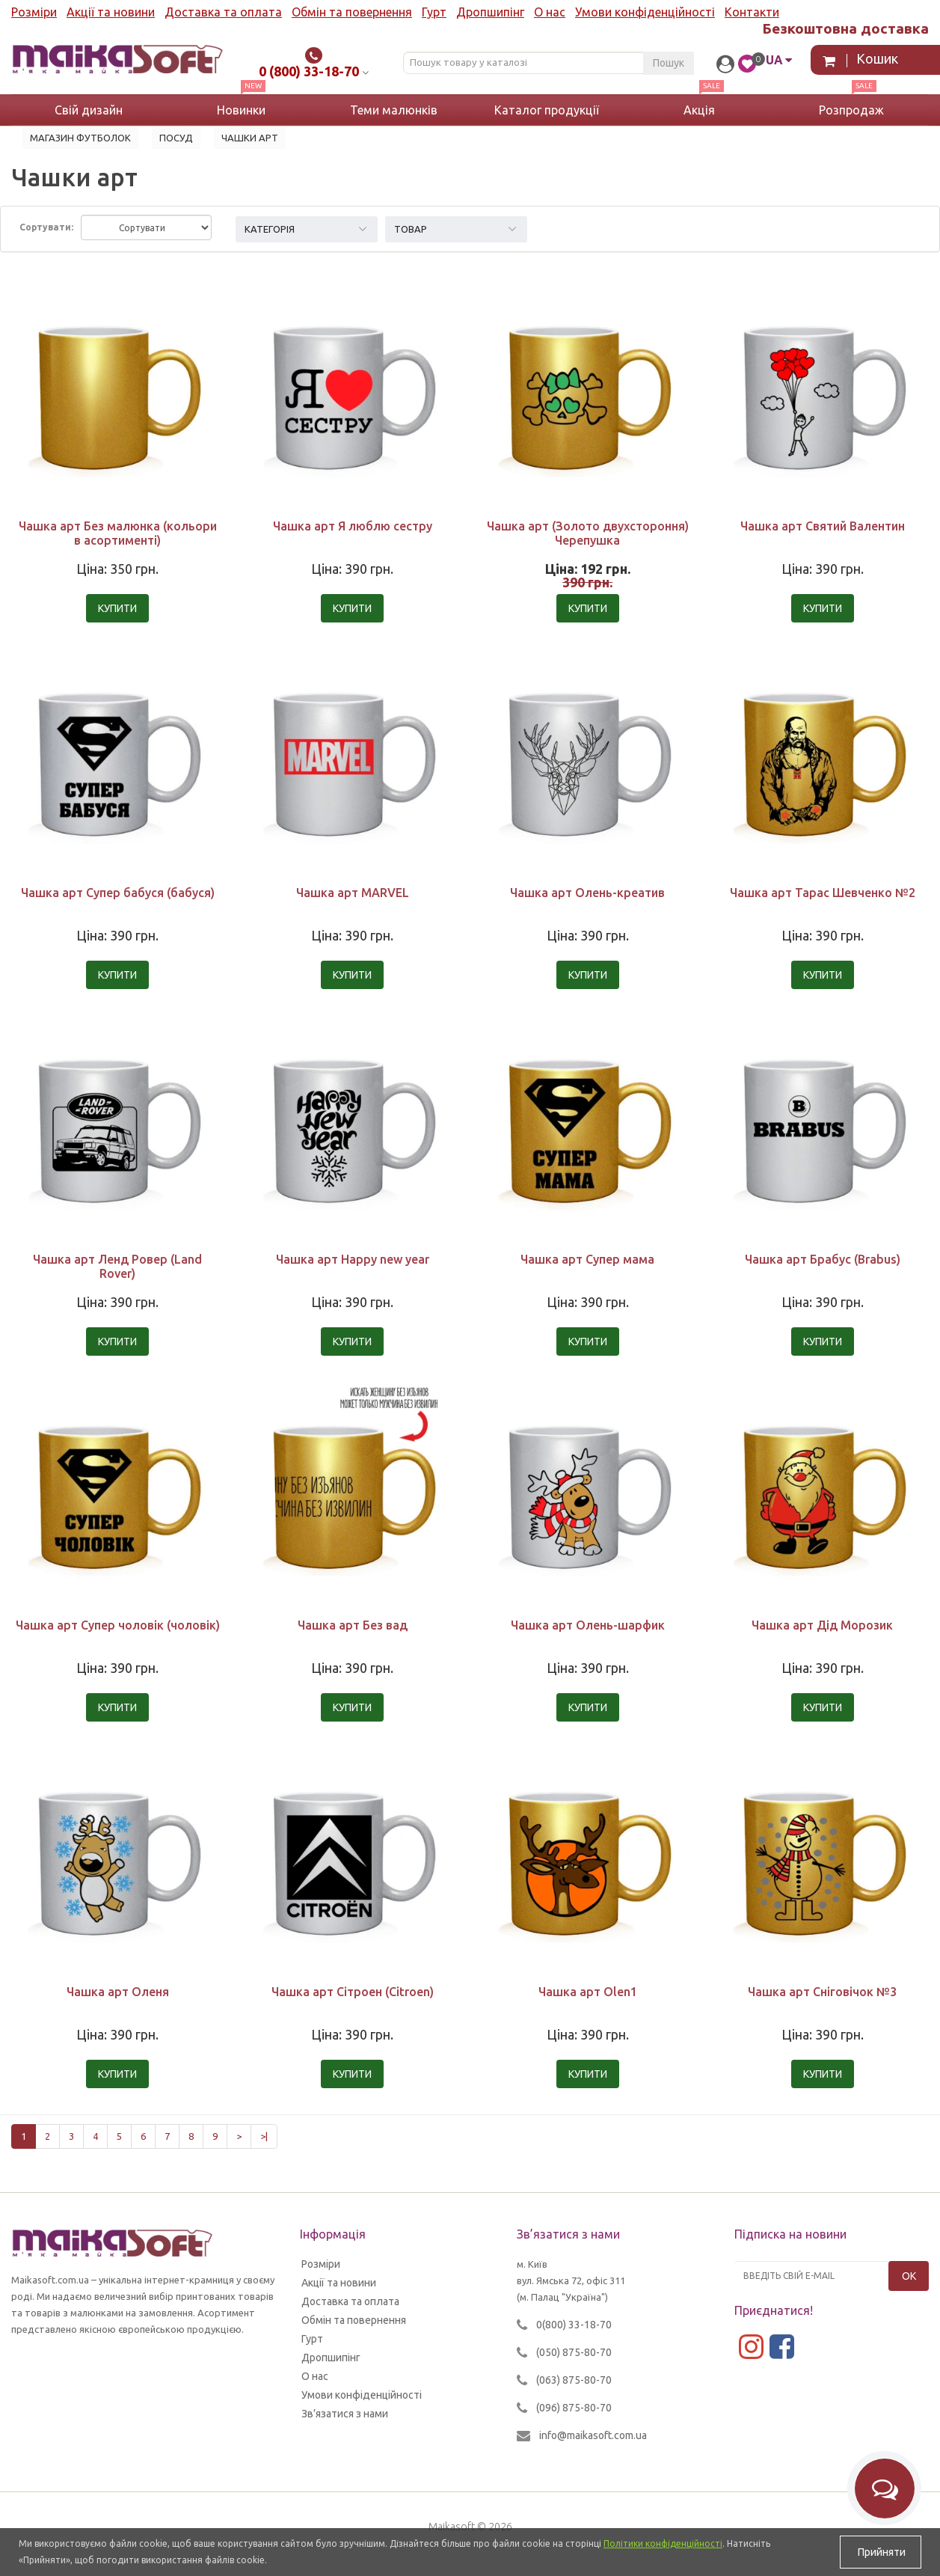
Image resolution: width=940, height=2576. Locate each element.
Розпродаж (851, 110)
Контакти (752, 12)
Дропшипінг (490, 12)
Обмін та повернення (352, 12)
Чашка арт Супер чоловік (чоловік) (118, 1625)
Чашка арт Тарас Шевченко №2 (822, 892)
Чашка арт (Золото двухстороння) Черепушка (588, 533)
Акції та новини (111, 12)
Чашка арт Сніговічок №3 (822, 1991)
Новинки (241, 110)
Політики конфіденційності (662, 2543)
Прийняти (880, 2552)
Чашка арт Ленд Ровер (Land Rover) (117, 1266)
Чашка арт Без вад (353, 1625)
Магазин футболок (80, 137)
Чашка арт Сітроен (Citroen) (352, 1991)
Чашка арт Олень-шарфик (588, 1625)
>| (264, 2136)
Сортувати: (46, 227)
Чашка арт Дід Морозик (822, 1625)
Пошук (668, 63)
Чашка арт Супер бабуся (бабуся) (118, 892)
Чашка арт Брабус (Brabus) (822, 1259)
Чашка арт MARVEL (352, 892)
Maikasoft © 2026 (470, 2527)
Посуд (176, 137)
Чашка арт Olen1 (587, 1991)
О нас (549, 12)
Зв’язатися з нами (344, 2414)
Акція (699, 110)
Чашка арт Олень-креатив (587, 892)
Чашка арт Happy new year (352, 1259)
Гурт (434, 12)
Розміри (34, 12)
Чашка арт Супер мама (587, 1259)
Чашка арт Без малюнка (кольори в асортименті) (118, 533)
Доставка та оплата (223, 12)
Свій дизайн (89, 110)
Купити (117, 608)
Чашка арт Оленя (118, 1991)
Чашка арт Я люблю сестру (352, 526)
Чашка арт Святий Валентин (822, 526)
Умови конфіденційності (645, 12)
